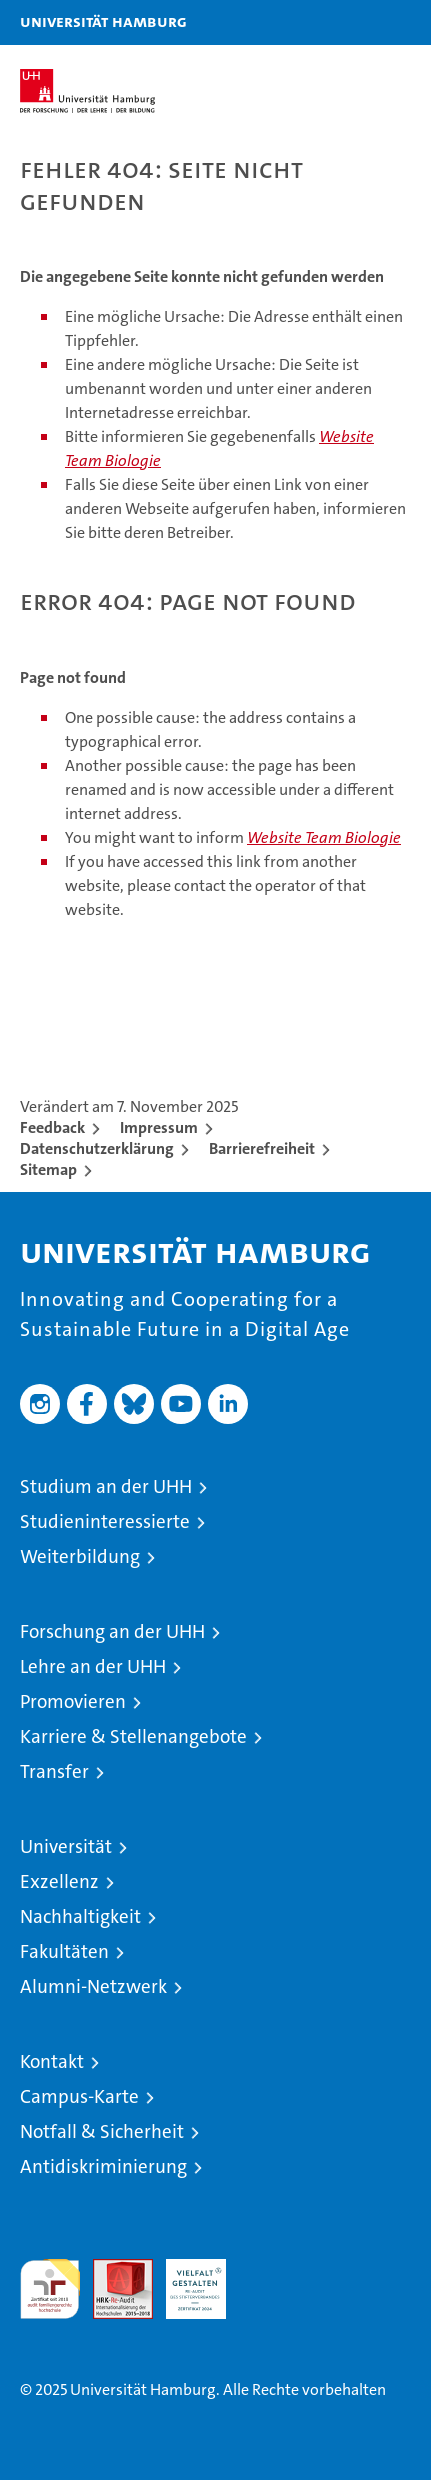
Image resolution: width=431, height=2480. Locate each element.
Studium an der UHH (106, 1486)
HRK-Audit (185, 2280)
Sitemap (48, 1169)
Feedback (52, 1127)
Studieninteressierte (105, 1521)
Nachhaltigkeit (80, 1916)
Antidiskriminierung (103, 2166)
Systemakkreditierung (269, 2269)
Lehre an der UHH (93, 1666)
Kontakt (52, 2061)
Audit (112, 2269)
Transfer (54, 1771)
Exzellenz (59, 1881)
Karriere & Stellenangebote (133, 1736)
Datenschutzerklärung (97, 1148)
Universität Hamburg (103, 21)
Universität (66, 1846)
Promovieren (73, 1701)
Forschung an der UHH (112, 1631)
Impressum (159, 1127)
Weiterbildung (80, 1556)
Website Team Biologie (324, 837)
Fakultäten (64, 1951)
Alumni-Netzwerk (93, 1986)
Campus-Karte (79, 2096)
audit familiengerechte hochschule (50, 2289)
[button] (353, 22)
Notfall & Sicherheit (102, 2131)
